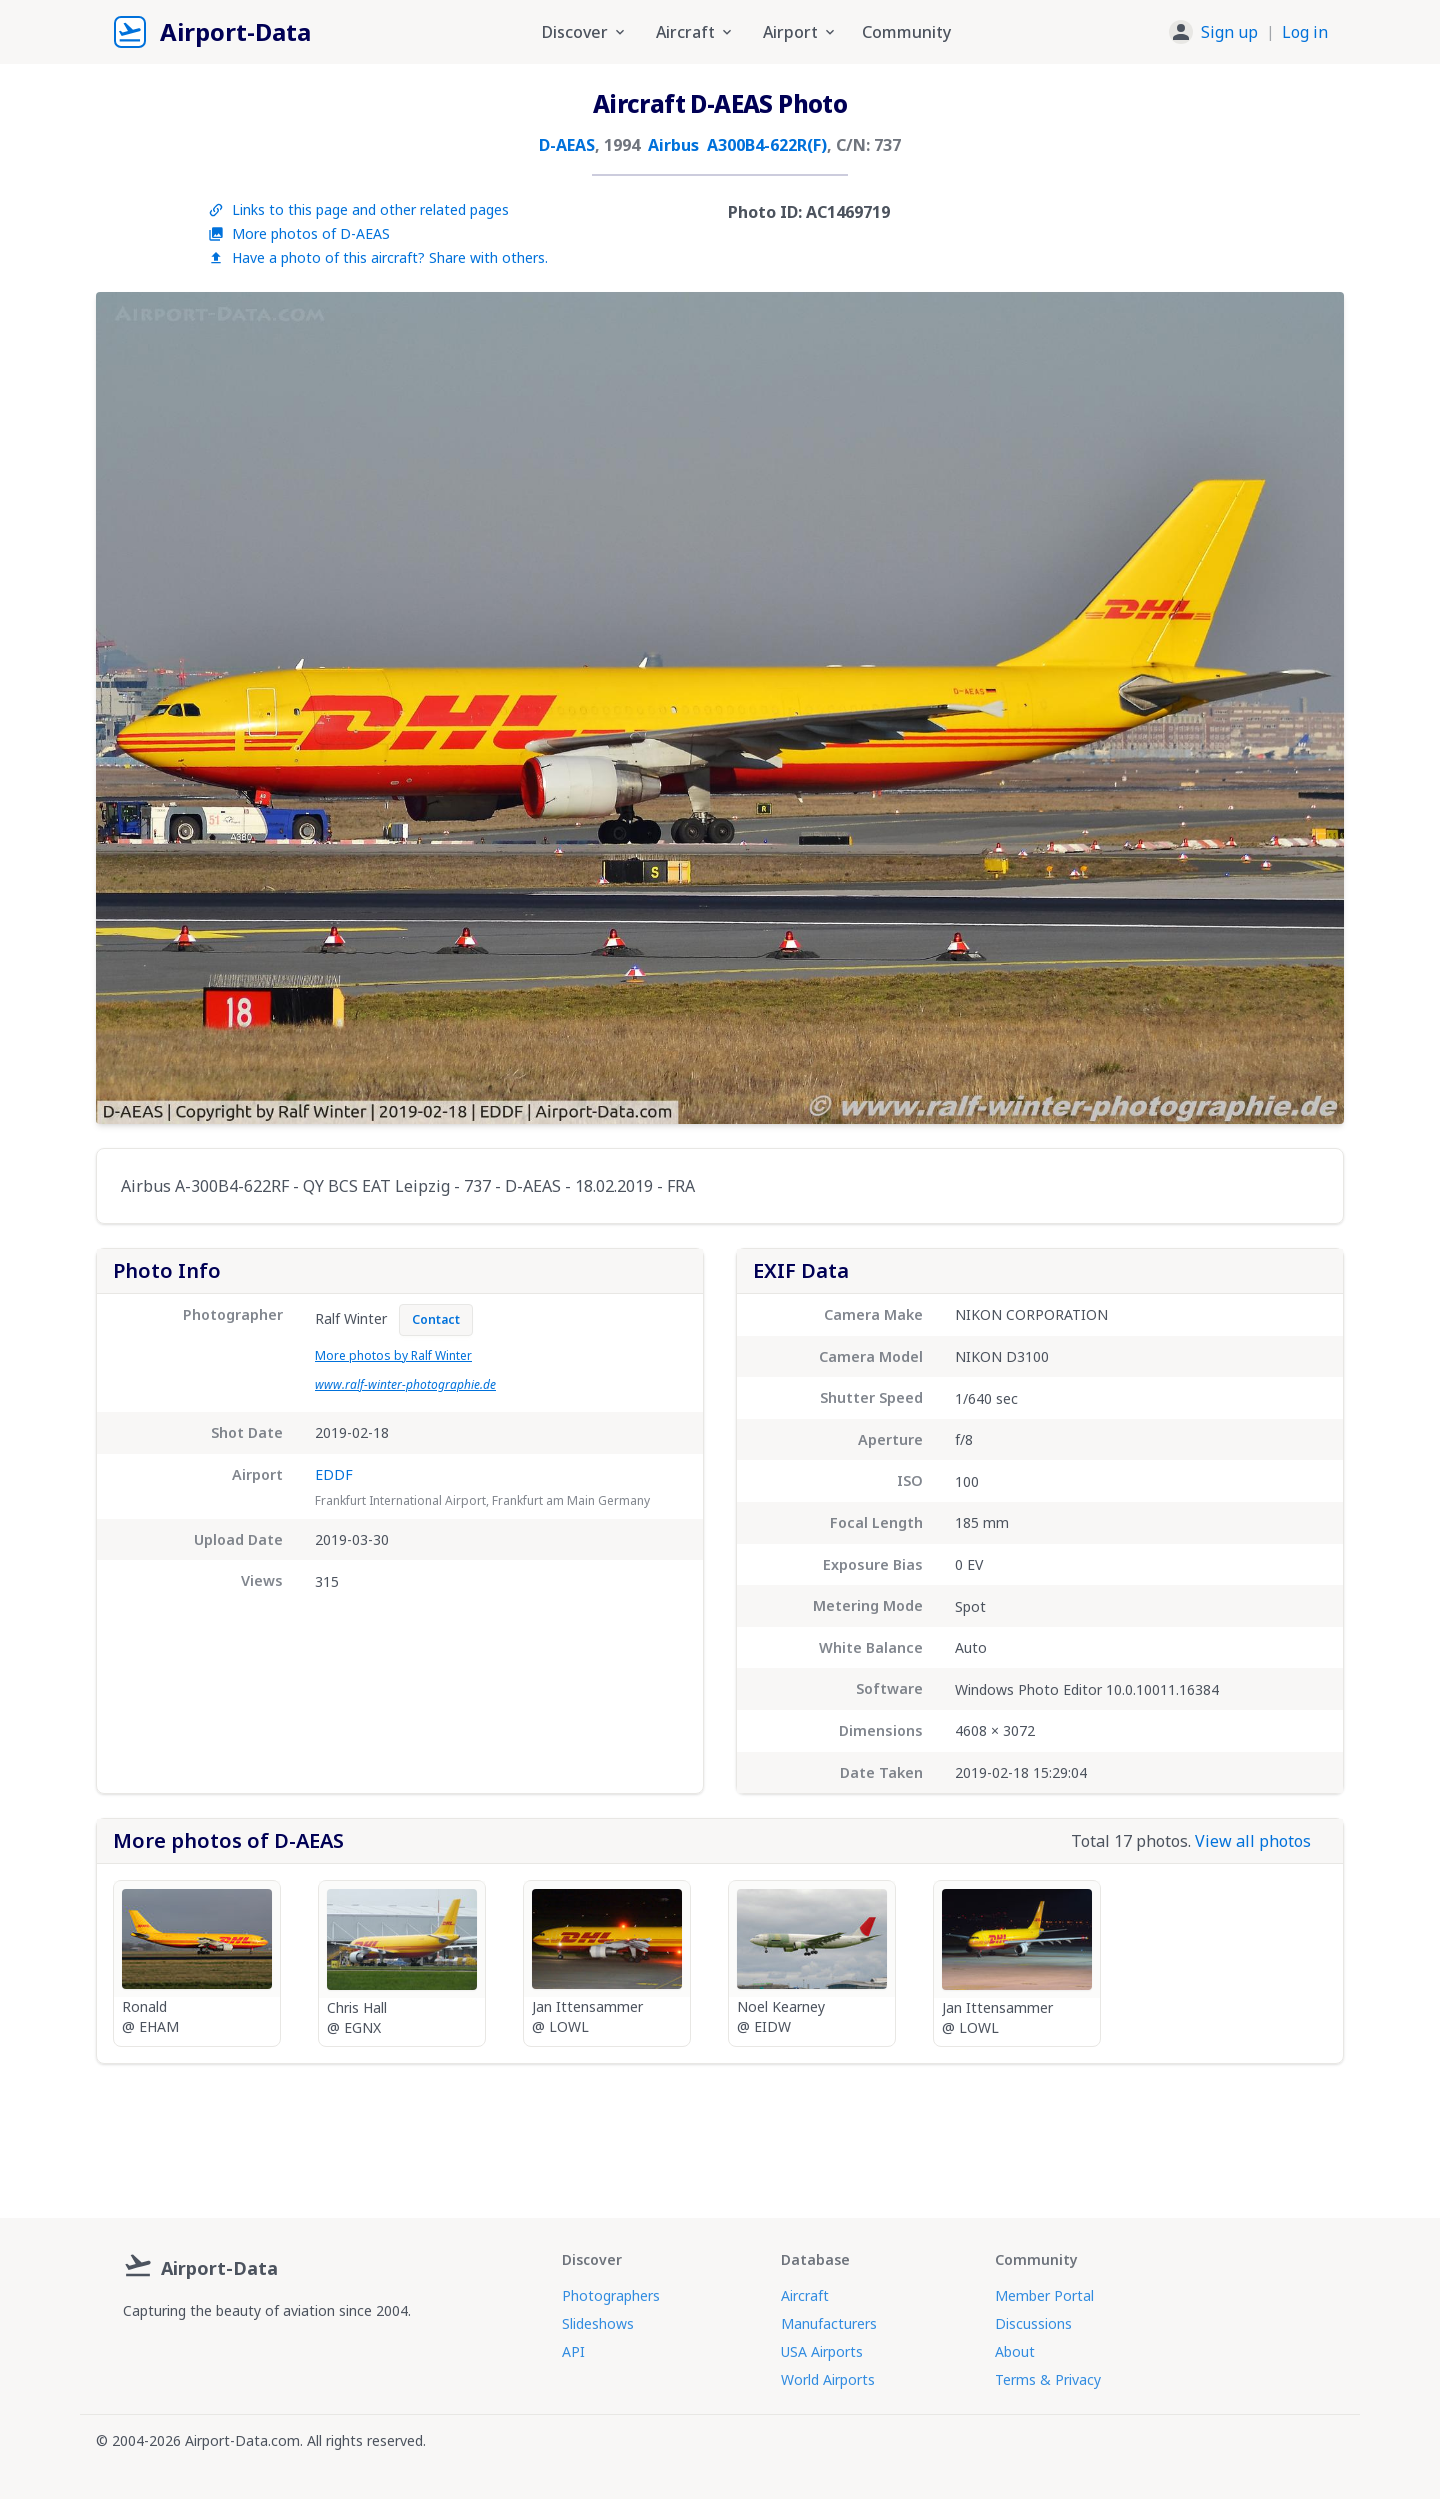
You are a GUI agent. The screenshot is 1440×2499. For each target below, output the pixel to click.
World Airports (828, 2379)
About (1015, 2351)
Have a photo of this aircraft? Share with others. (378, 257)
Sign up (1229, 32)
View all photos (1253, 1841)
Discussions (1033, 2323)
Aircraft (805, 2295)
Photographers (611, 2295)
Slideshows (598, 2323)
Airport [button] (800, 32)
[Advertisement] (720, 2133)
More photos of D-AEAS (299, 233)
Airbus (673, 145)
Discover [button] (585, 32)
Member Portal (1044, 2295)
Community (906, 32)
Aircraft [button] (695, 32)
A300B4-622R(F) (767, 145)
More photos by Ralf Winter (393, 1355)
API (573, 2351)
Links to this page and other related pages (358, 209)
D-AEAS (567, 145)
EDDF (334, 1474)
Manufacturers (829, 2323)
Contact (436, 1319)
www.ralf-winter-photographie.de (405, 1384)
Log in (1305, 32)
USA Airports (822, 2351)
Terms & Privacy (1048, 2379)
